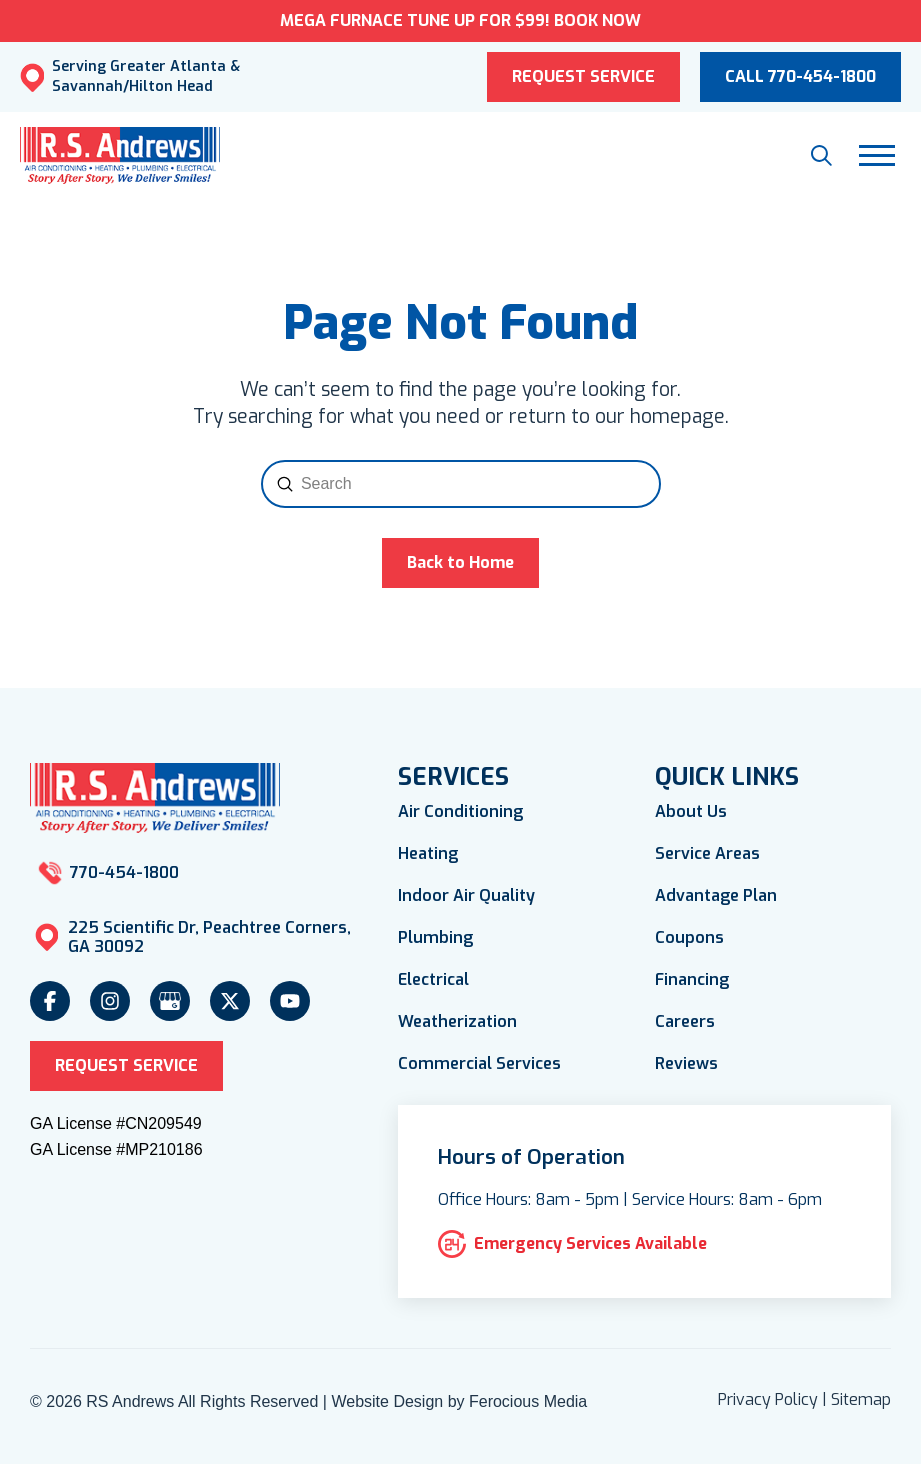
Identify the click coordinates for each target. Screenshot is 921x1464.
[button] (821, 155)
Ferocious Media (528, 1401)
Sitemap (861, 1399)
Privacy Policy (768, 1399)
